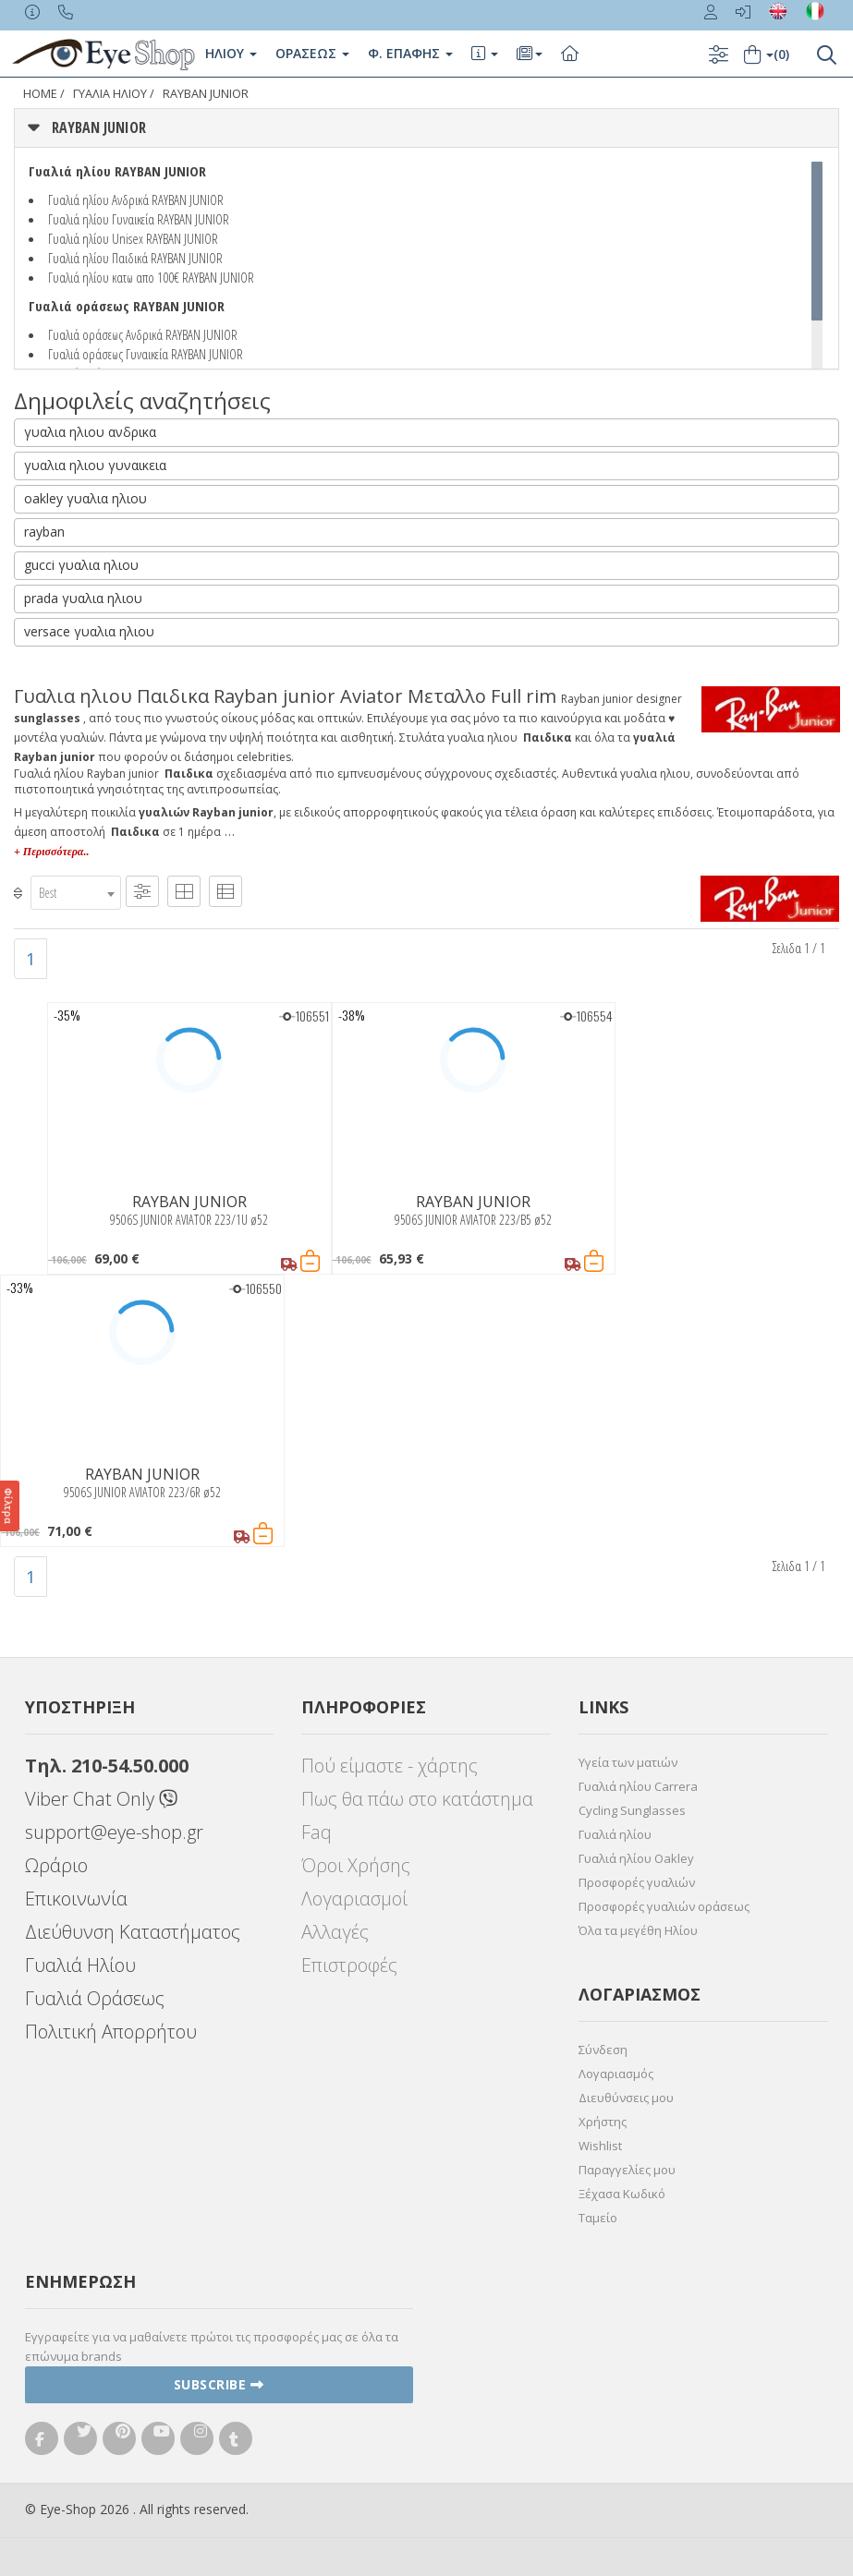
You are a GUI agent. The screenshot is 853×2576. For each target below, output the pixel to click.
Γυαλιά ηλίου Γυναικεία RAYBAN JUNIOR (138, 219)
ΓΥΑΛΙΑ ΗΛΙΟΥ (110, 94)
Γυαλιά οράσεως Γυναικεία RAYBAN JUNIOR (145, 354)
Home (40, 94)
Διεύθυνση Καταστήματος (132, 1931)
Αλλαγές (335, 1931)
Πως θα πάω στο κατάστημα (417, 1798)
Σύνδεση (603, 2049)
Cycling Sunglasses (632, 1810)
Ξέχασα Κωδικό (622, 2193)
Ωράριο (56, 1865)
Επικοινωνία (76, 1898)
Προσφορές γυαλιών (637, 1882)
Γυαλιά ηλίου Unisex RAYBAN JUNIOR (133, 238)
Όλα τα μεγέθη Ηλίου (638, 1930)
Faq (316, 1832)
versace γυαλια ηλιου (89, 631)
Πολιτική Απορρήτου (111, 2031)
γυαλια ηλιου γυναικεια (95, 465)
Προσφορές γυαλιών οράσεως (664, 1906)
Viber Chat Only (101, 1798)
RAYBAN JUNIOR (206, 94)
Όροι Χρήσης (355, 1865)
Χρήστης (603, 2121)
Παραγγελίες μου (627, 2169)
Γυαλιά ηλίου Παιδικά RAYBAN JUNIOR (135, 257)
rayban (44, 531)
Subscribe (219, 2384)
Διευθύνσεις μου (626, 2097)
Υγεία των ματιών (628, 1762)
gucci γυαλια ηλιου (81, 565)
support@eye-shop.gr (114, 1832)
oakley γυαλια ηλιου (85, 498)
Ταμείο (598, 2217)
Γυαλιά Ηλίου (80, 1965)
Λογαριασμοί (354, 1898)
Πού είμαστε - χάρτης (389, 1765)
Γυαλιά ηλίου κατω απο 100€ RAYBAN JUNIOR (151, 277)
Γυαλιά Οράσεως (95, 1998)
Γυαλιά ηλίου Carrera (638, 1786)
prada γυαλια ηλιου (83, 598)
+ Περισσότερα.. (51, 851)
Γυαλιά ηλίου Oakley (636, 1858)
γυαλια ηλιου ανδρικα (90, 432)
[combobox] (75, 893)
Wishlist (600, 2145)
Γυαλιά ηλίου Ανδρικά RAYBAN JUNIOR (136, 199)
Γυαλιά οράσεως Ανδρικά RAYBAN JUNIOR (143, 334)
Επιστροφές (349, 1965)
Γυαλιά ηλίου (615, 1834)
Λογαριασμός (616, 2073)
